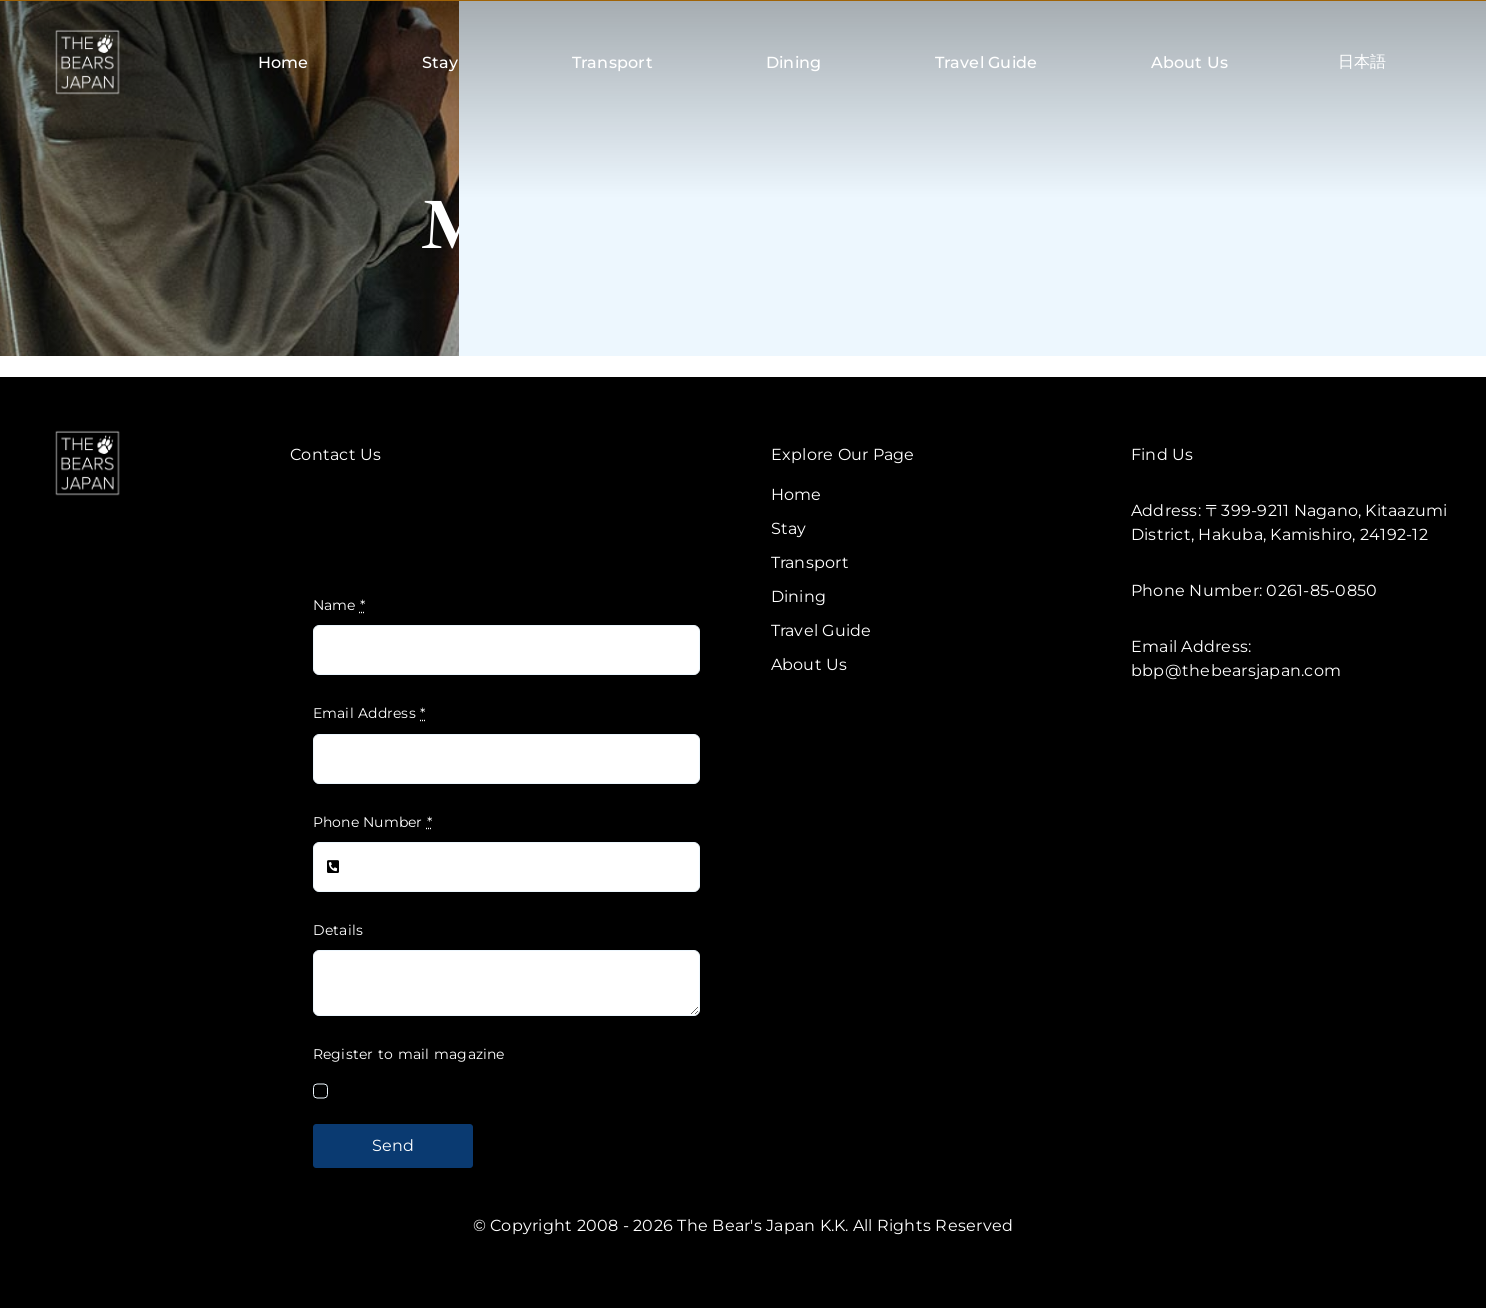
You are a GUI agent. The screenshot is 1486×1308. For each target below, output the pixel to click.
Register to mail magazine (409, 1054)
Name (339, 605)
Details (338, 930)
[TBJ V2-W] (87, 434)
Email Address (369, 713)
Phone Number (372, 822)
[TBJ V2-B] (87, 33)
